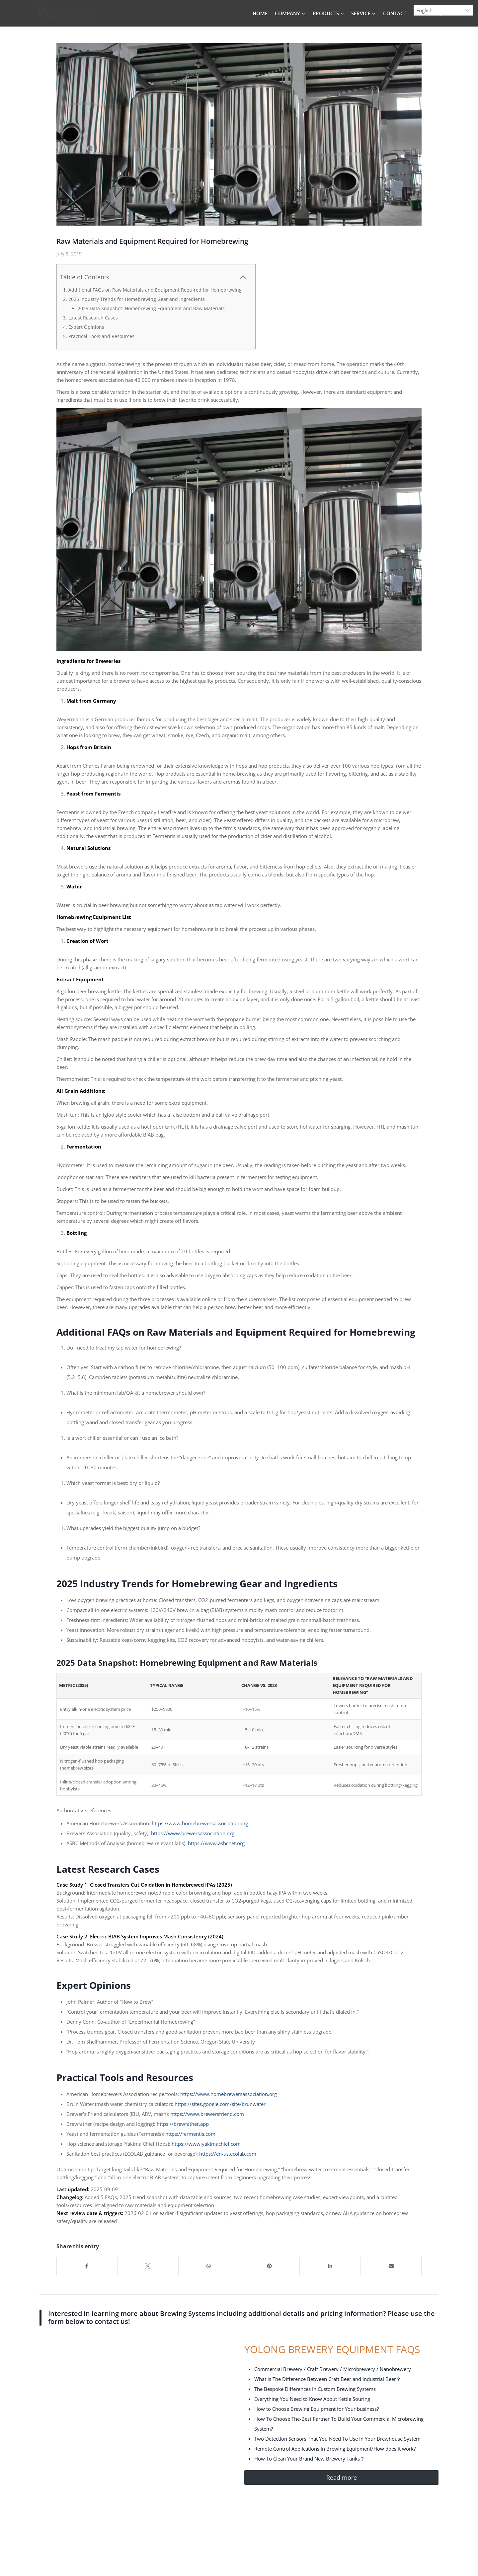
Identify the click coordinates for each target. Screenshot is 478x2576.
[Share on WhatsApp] (208, 2266)
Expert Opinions (86, 327)
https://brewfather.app (182, 2124)
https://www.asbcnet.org (216, 1843)
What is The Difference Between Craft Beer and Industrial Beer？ (327, 2379)
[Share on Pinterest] (269, 2266)
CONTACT (394, 13)
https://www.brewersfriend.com (207, 2114)
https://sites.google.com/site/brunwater (220, 2104)
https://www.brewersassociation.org (192, 1833)
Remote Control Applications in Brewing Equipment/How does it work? (335, 2448)
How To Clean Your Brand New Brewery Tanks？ (309, 2458)
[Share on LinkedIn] (330, 2266)
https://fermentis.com (189, 2133)
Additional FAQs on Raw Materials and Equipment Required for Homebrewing (155, 290)
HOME (260, 13)
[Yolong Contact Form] (128, 2441)
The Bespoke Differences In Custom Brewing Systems (315, 2389)
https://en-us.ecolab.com (227, 2153)
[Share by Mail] (391, 2266)
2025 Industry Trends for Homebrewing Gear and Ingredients (136, 299)
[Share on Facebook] (86, 2266)
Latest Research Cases (93, 317)
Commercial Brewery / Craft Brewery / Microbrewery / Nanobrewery (332, 2369)
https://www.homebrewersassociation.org (200, 1823)
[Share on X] (147, 2266)
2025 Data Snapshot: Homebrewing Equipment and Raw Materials (151, 308)
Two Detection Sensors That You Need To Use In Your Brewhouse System (337, 2438)
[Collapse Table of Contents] (243, 277)
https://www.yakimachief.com (206, 2143)
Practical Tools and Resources (101, 336)
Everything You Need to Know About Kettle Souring (312, 2399)
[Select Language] (443, 10)
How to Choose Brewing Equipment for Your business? (316, 2408)
